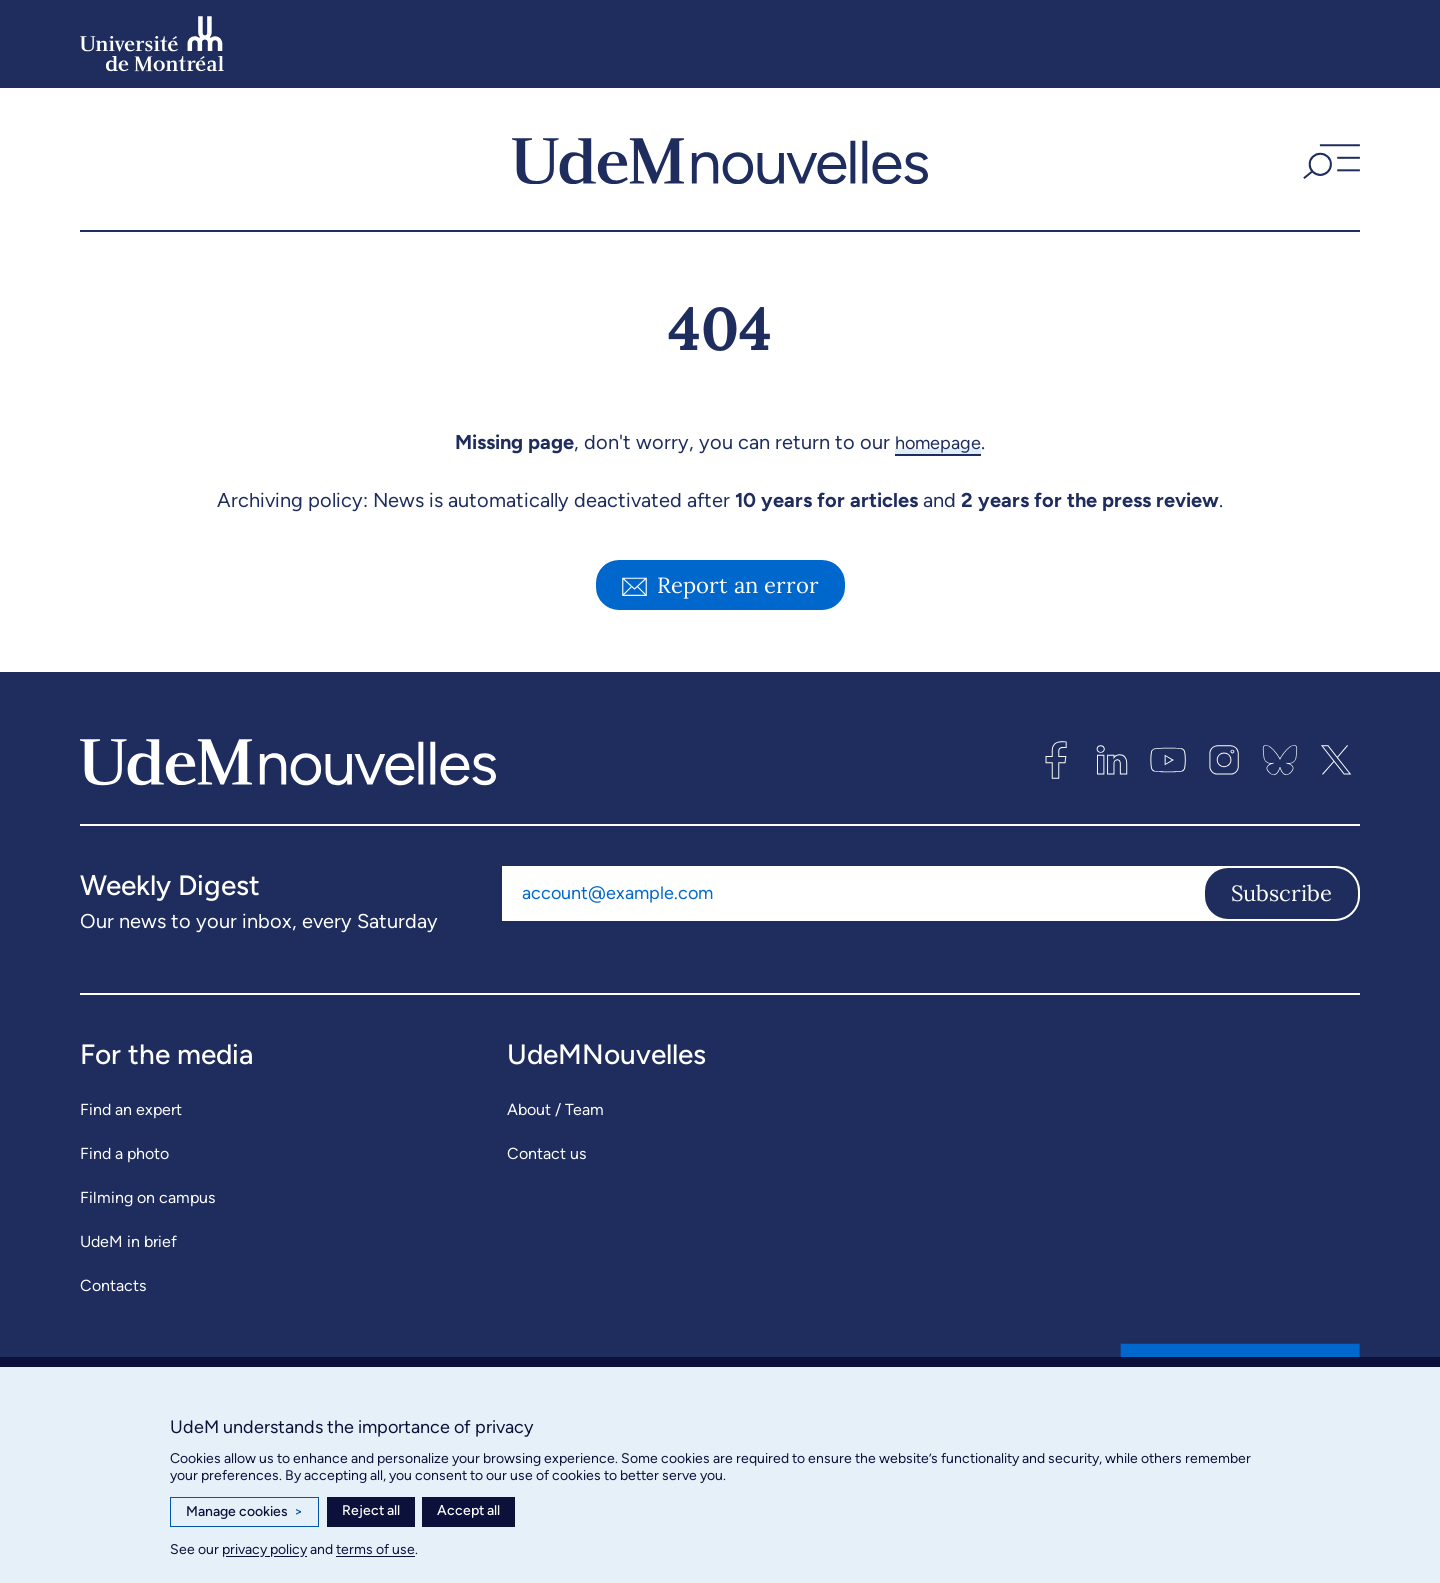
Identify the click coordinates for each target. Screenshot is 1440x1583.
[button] (1329, 159)
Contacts (113, 1285)
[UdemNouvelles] (720, 159)
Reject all (371, 1510)
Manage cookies (244, 1512)
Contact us (546, 1153)
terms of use (375, 1549)
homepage (938, 442)
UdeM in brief (128, 1241)
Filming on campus (147, 1197)
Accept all (468, 1510)
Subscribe (1281, 893)
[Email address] (852, 893)
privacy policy (264, 1549)
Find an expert (131, 1109)
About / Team (555, 1109)
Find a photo (124, 1153)
